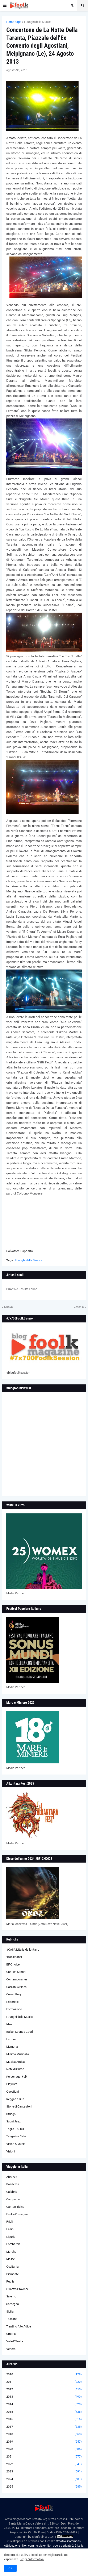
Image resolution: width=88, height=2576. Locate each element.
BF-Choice (13, 1964)
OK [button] (10, 2568)
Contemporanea (17, 1979)
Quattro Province (17, 2289)
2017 (44, 2427)
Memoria (12, 2046)
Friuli (9, 2221)
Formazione (14, 2009)
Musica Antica (15, 2061)
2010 (44, 2374)
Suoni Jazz (13, 2121)
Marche (11, 2251)
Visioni (10, 2151)
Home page (13, 21)
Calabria (11, 2191)
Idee (9, 2024)
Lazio (9, 2229)
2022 (44, 2464)
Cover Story (13, 1994)
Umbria (11, 2333)
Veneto (11, 2349)
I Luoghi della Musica (37, 21)
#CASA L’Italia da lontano (22, 1949)
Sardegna (12, 2304)
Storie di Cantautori (19, 2106)
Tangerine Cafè (16, 2136)
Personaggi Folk (16, 2076)
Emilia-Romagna (17, 2214)
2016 (44, 2419)
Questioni (12, 2091)
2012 (44, 2389)
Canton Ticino (15, 2206)
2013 (44, 2397)
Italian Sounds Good (19, 2031)
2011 (44, 2382)
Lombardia (13, 2244)
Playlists (11, 2084)
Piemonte (12, 2274)
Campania (13, 2199)
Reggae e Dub (15, 2099)
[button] (5, 5)
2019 (44, 2442)
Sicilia (10, 2311)
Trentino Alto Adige (18, 2326)
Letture (11, 2039)
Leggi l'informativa (32, 2559)
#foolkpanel (14, 1957)
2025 (44, 2487)
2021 (44, 2457)
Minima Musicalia (17, 2054)
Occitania (12, 2266)
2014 (44, 2404)
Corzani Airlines (16, 1987)
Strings (11, 2114)
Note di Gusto (15, 2069)
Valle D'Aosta (14, 2341)
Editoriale (12, 2002)
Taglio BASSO (15, 2129)
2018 (44, 2434)
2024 (44, 2479)
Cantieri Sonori (15, 1971)
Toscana (11, 2319)
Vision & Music (15, 2144)
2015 (44, 2412)
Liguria (10, 2236)
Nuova (8, 1307)
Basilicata (12, 2184)
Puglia (10, 2281)
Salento (11, 2296)
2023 (44, 2471)
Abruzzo (11, 2177)
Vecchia (79, 1307)
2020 (44, 2449)
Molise (10, 2259)
